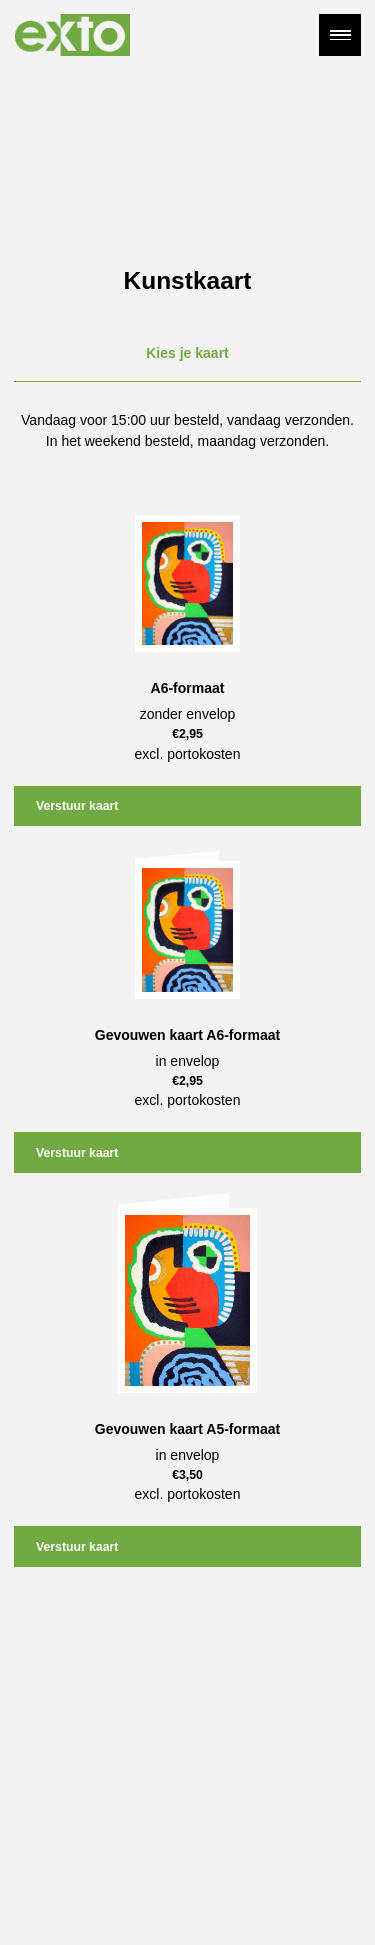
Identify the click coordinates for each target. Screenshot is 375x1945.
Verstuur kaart (77, 806)
